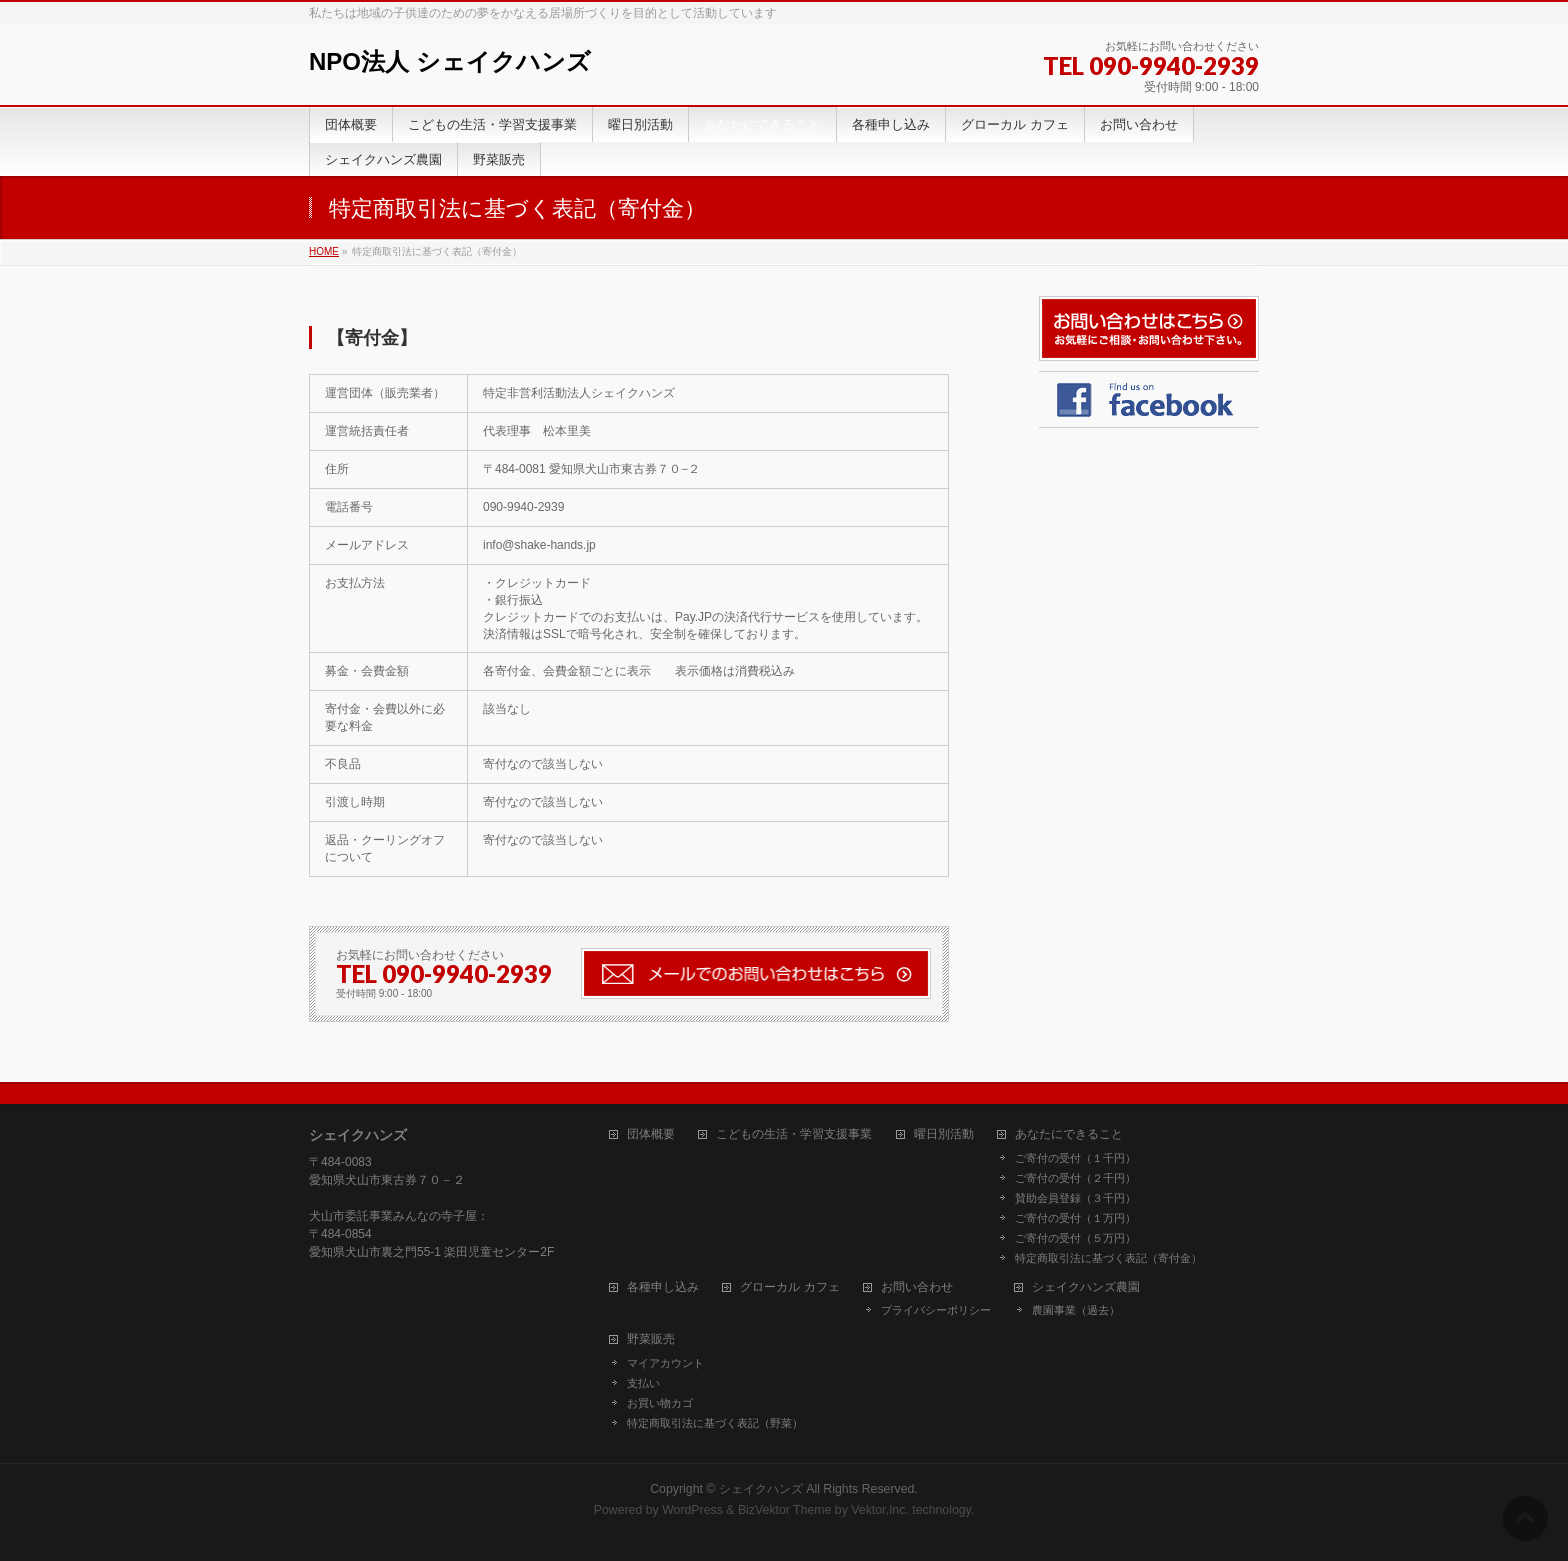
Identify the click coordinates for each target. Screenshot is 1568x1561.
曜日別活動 (944, 1134)
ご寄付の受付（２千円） (1075, 1178)
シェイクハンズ (761, 1489)
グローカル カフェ (789, 1287)
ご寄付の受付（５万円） (1075, 1238)
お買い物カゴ (660, 1403)
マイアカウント (665, 1363)
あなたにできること (1069, 1134)
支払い (643, 1383)
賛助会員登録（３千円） (1075, 1198)
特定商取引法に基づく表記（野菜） (715, 1423)
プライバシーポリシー (936, 1310)
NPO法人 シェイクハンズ (450, 61)
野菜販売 (651, 1339)
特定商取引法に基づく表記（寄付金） (1108, 1258)
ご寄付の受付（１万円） (1075, 1218)
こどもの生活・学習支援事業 (794, 1134)
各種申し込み (663, 1287)
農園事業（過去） (1076, 1310)
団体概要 (651, 1134)
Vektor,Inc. (880, 1510)
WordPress (692, 1510)
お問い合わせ (917, 1287)
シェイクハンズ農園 (1086, 1287)
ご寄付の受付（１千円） (1075, 1158)
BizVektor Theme (785, 1510)
